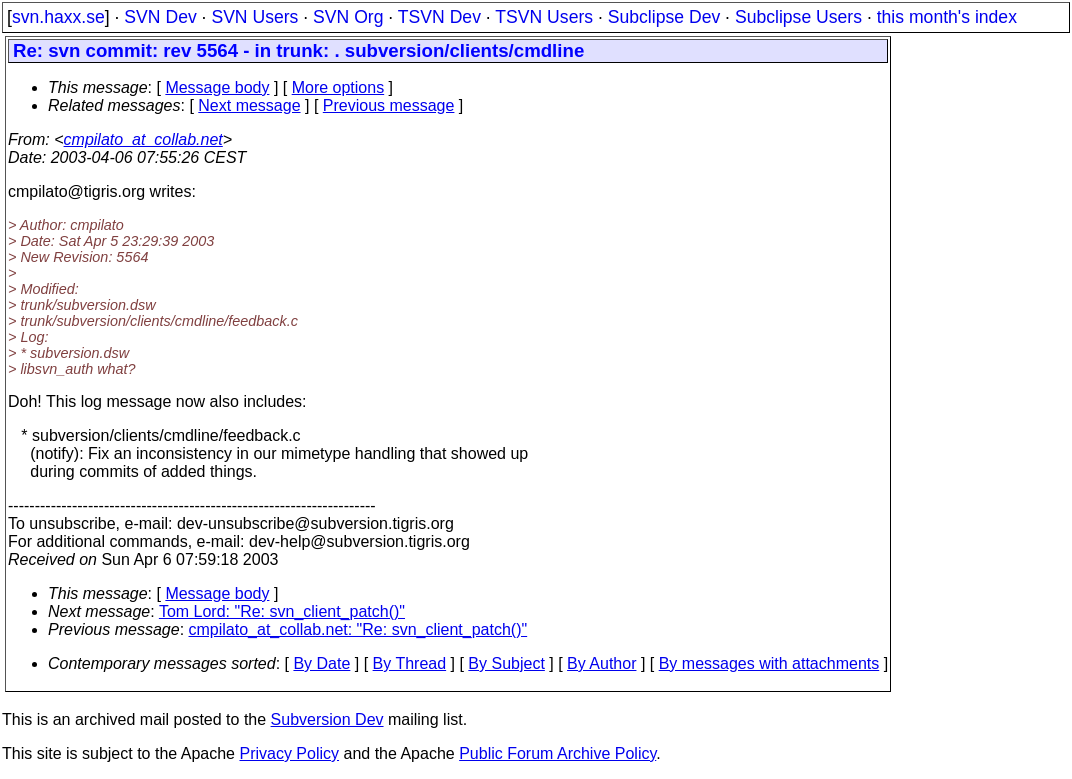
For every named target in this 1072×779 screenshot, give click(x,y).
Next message (249, 105)
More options (338, 87)
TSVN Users (544, 17)
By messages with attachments (769, 663)
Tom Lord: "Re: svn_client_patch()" (282, 611)
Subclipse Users (798, 17)
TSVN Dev (439, 17)
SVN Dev (160, 17)
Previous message (389, 105)
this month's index (947, 17)
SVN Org (348, 17)
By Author (601, 663)
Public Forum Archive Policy (557, 753)
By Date (321, 663)
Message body (217, 87)
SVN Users (254, 17)
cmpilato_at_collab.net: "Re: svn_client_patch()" (358, 629)
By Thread (410, 663)
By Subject (506, 663)
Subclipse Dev (664, 17)
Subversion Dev (327, 719)
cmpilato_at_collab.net (143, 139)
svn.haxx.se (58, 17)
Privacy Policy (289, 753)
